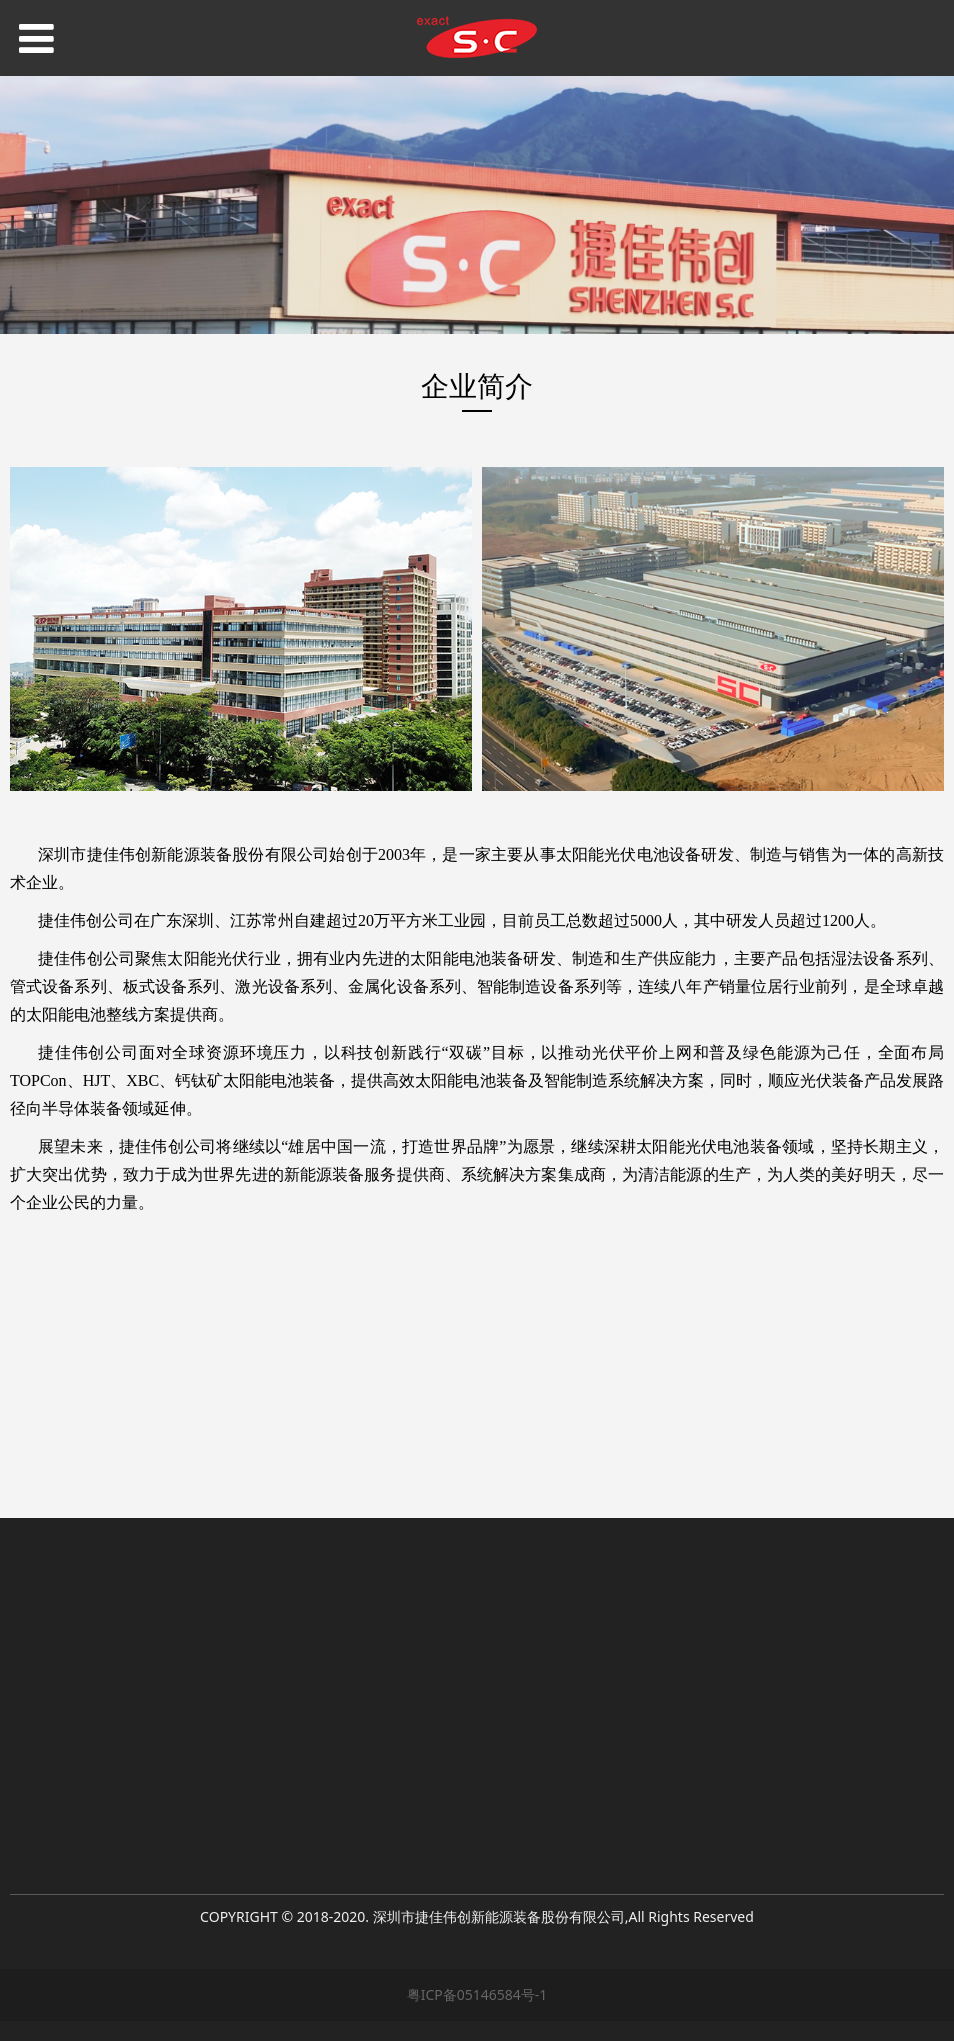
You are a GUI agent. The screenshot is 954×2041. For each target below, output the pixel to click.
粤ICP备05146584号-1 (477, 1994)
